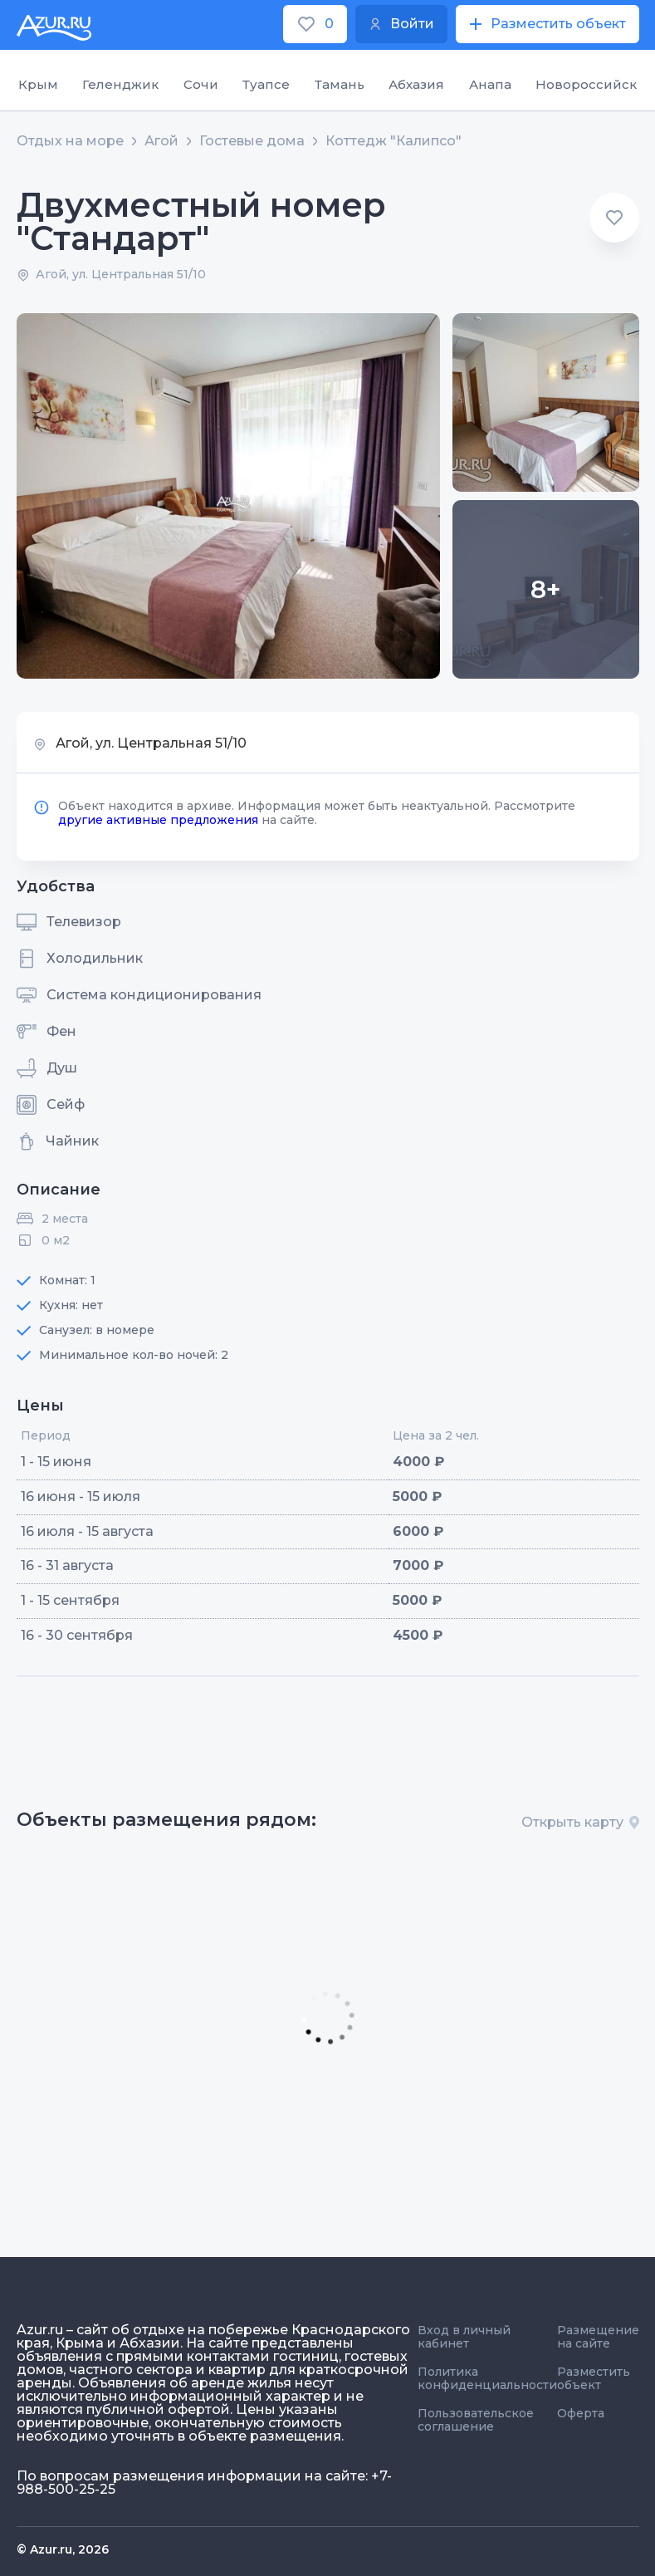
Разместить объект (593, 2378)
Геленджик (120, 84)
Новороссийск (586, 84)
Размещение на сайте (598, 2337)
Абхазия (416, 84)
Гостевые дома (252, 141)
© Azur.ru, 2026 (63, 2549)
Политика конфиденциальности (487, 2378)
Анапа (490, 84)
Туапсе (266, 84)
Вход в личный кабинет (464, 2337)
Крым (38, 84)
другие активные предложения (158, 819)
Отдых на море (70, 141)
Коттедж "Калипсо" (393, 141)
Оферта (580, 2413)
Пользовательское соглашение (476, 2420)
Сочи (200, 84)
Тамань (339, 84)
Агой (161, 141)
